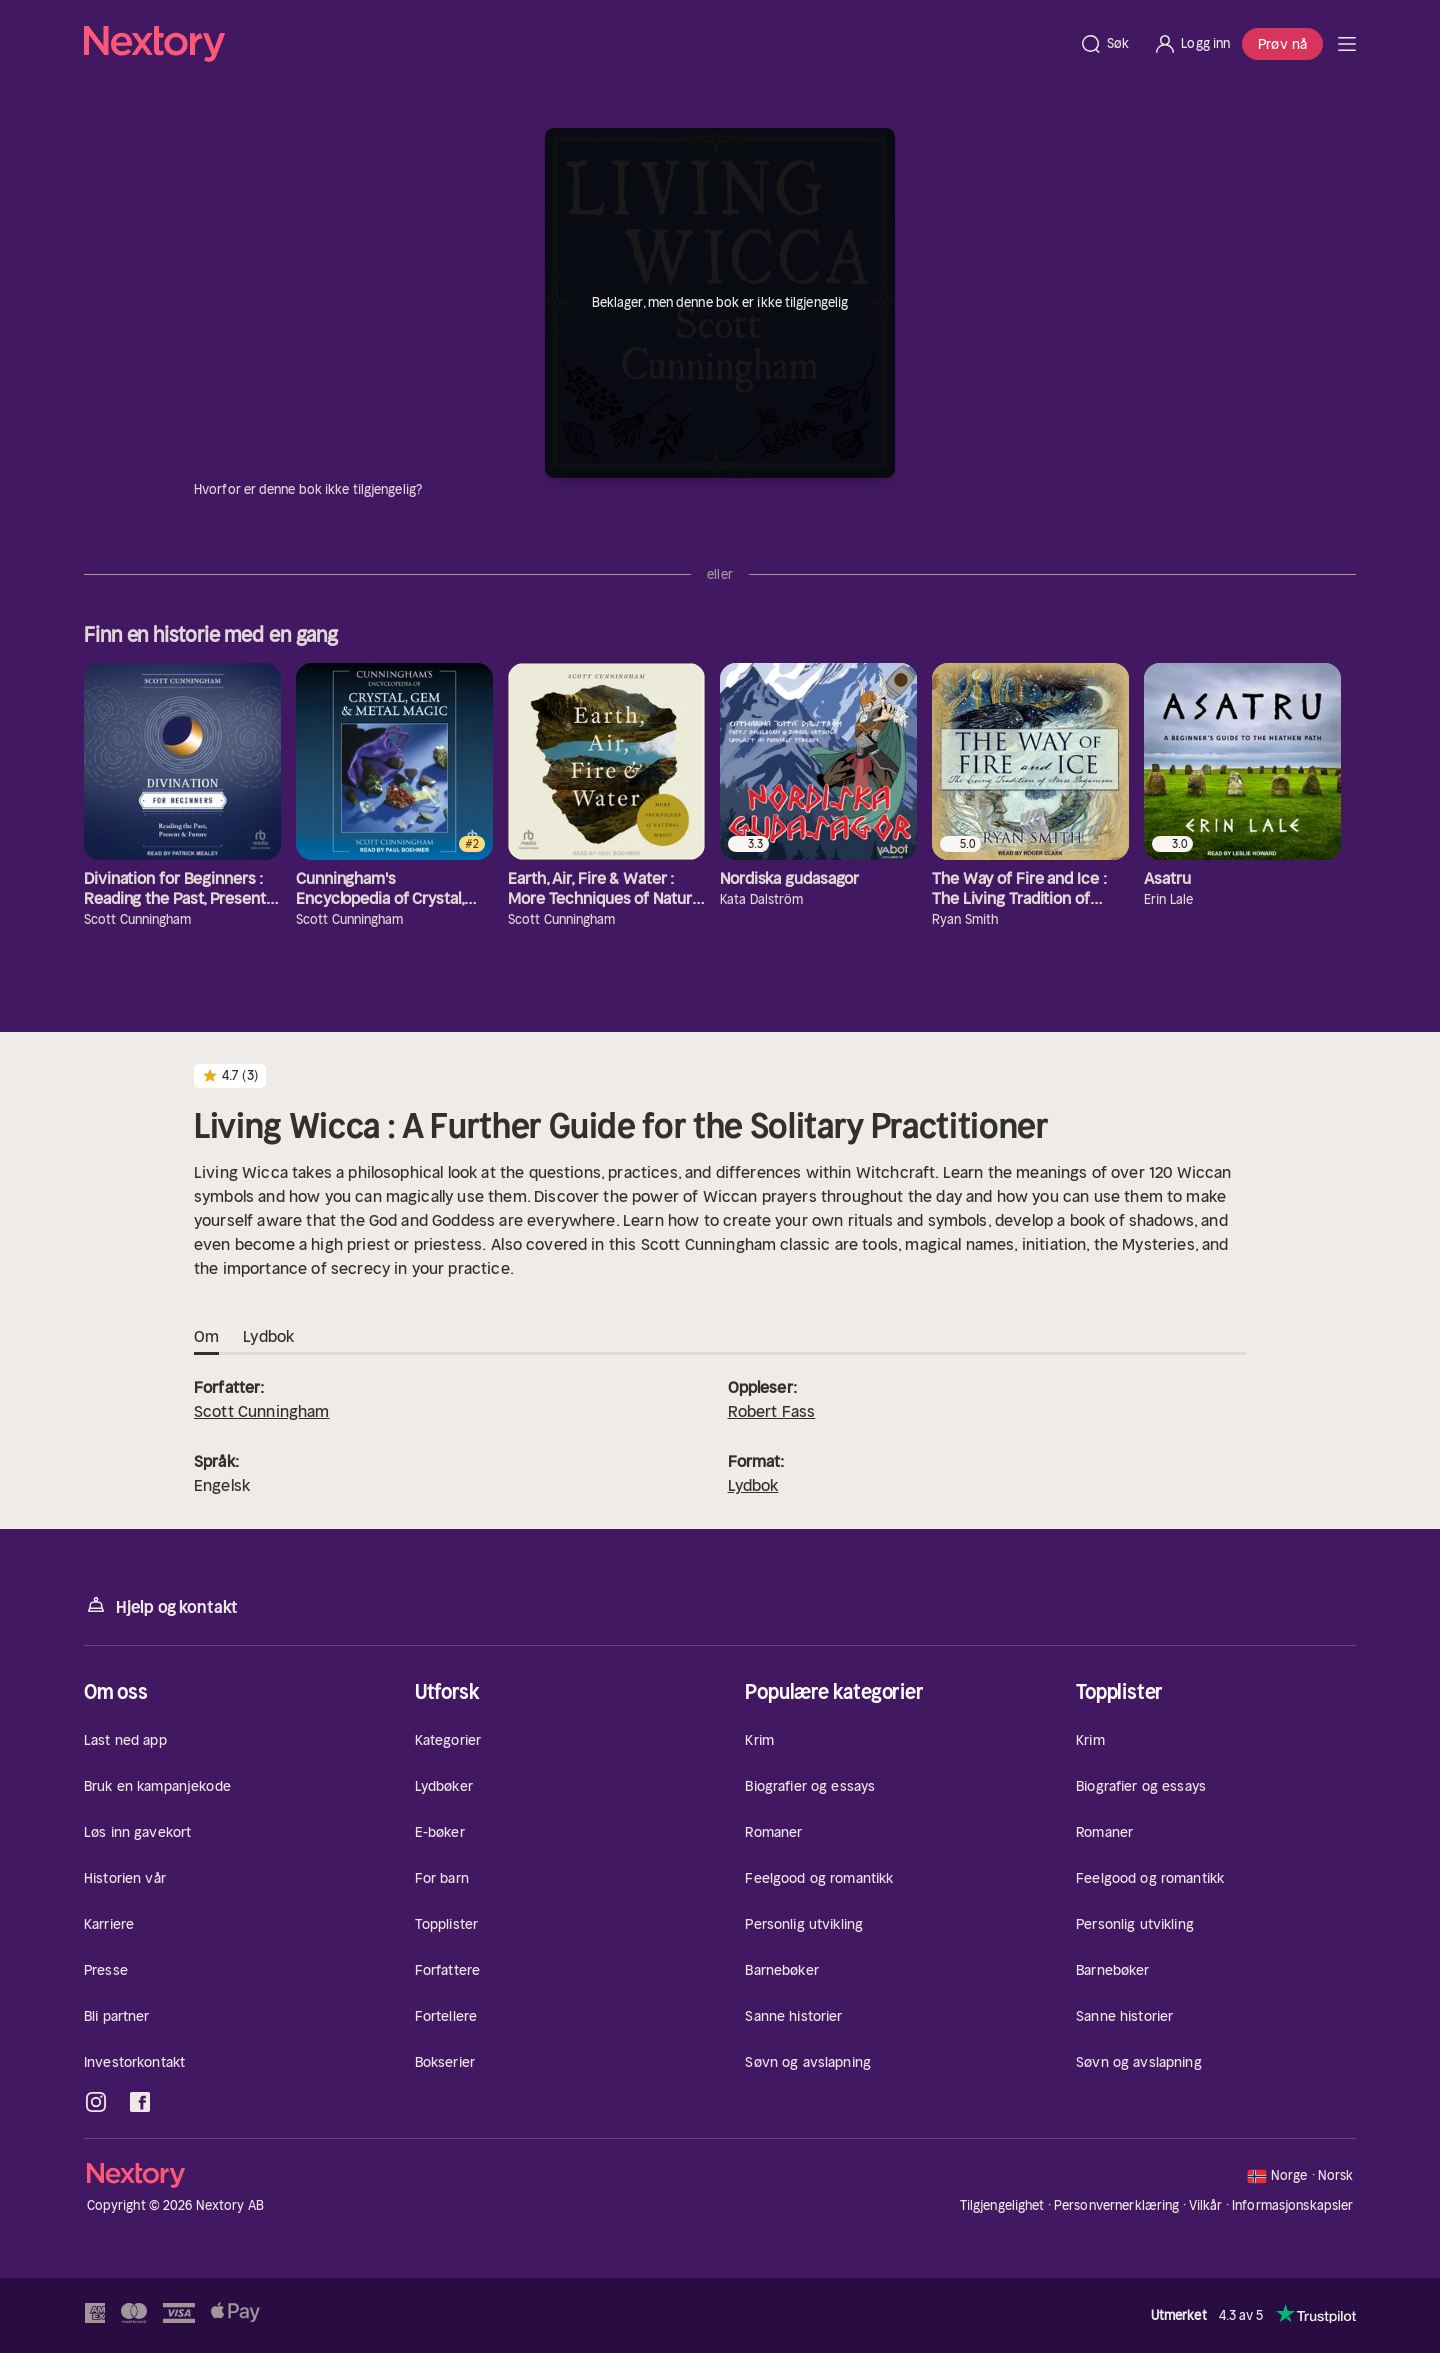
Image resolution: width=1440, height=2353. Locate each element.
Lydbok (753, 1485)
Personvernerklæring (1116, 2205)
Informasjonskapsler (1292, 2206)
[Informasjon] (434, 490)
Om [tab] (206, 1337)
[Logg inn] (1191, 44)
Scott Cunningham (262, 1411)
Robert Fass (772, 1411)
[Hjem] (575, 44)
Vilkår (1206, 2205)
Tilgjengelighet (1002, 2205)
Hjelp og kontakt (161, 1605)
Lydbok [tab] (268, 1337)
